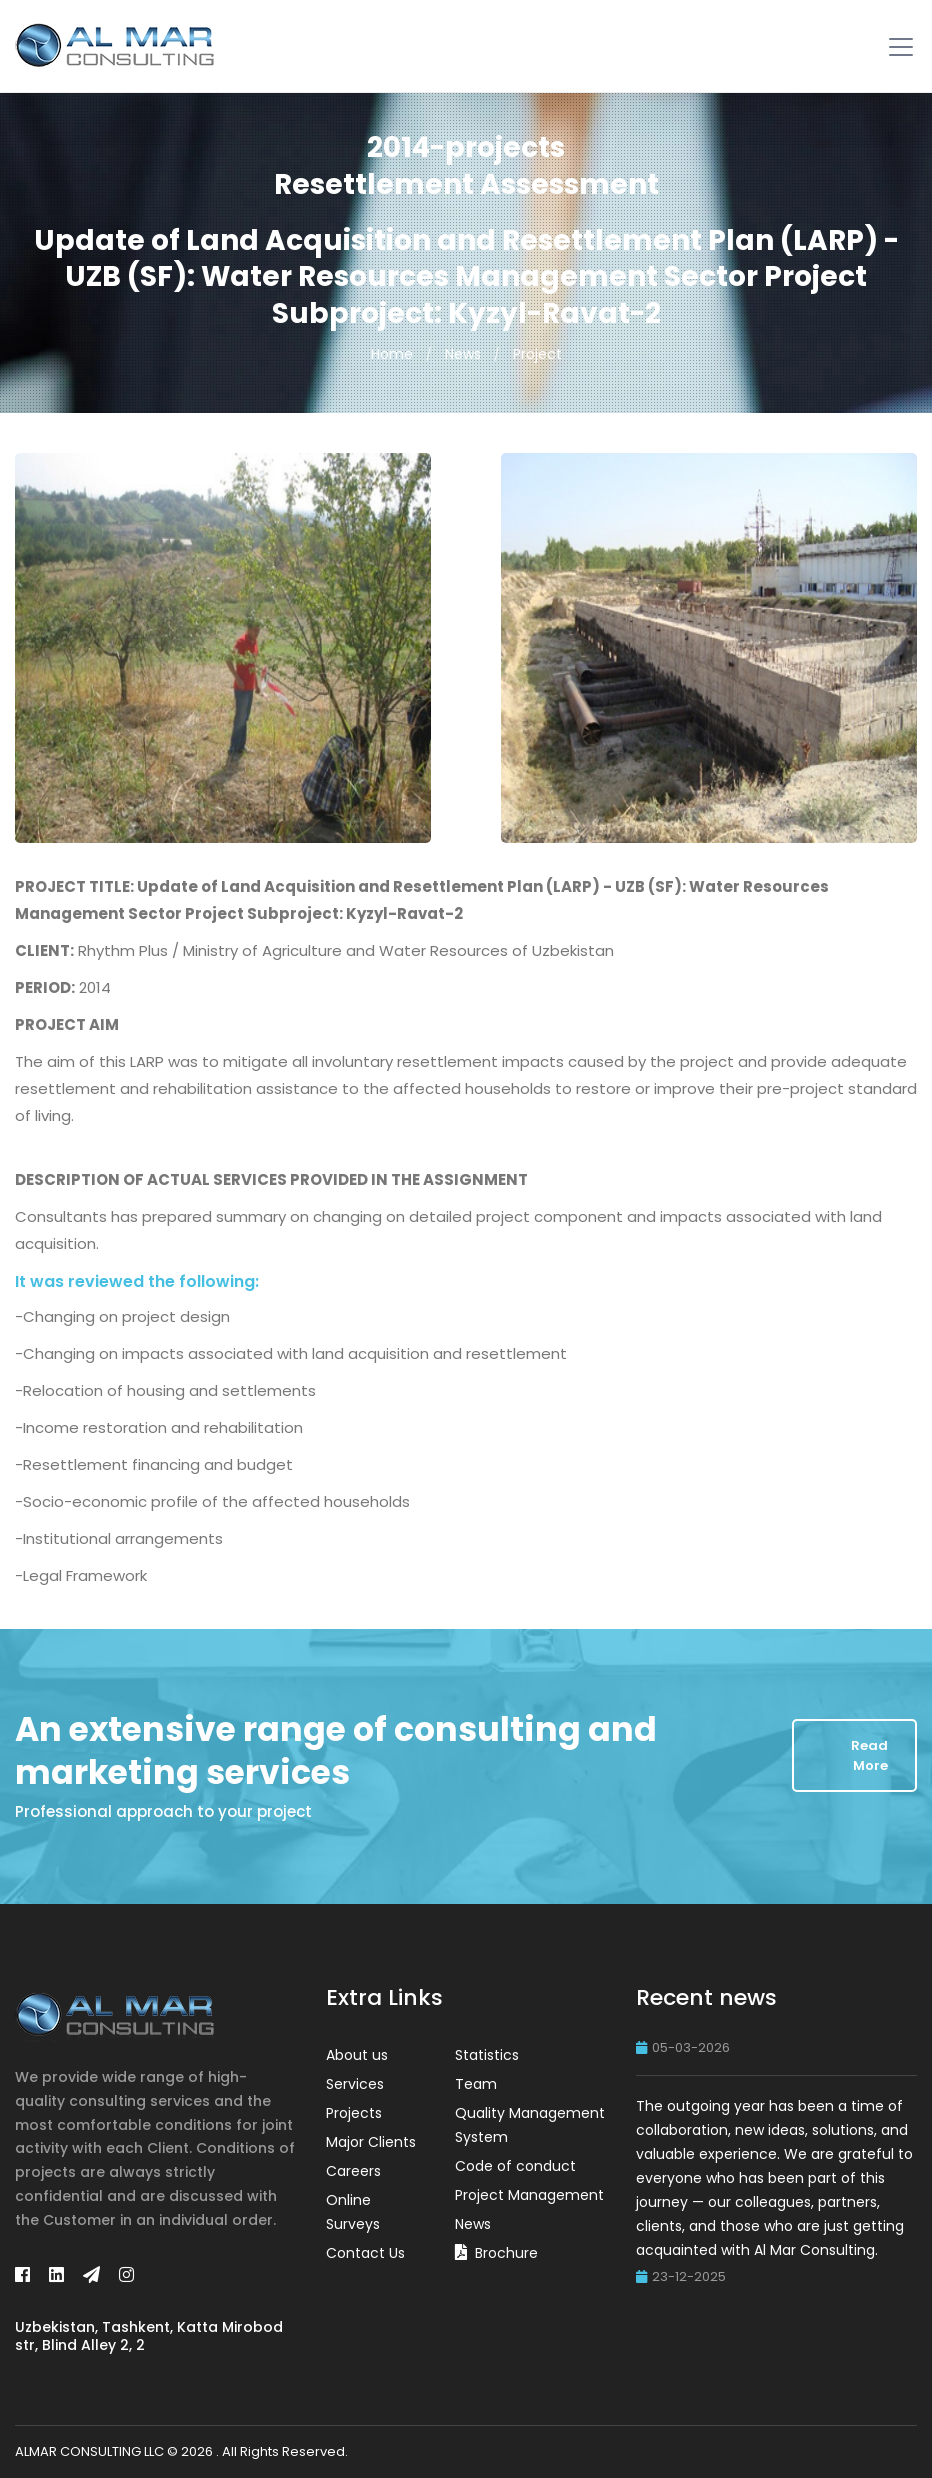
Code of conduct (515, 2166)
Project (537, 354)
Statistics (487, 2055)
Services (355, 2084)
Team (476, 2084)
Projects (354, 2113)
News (463, 354)
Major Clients (371, 2142)
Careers (353, 2171)
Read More (869, 1755)
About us (357, 2055)
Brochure (506, 2253)
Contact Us (365, 2253)
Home (392, 354)
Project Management (529, 2195)
